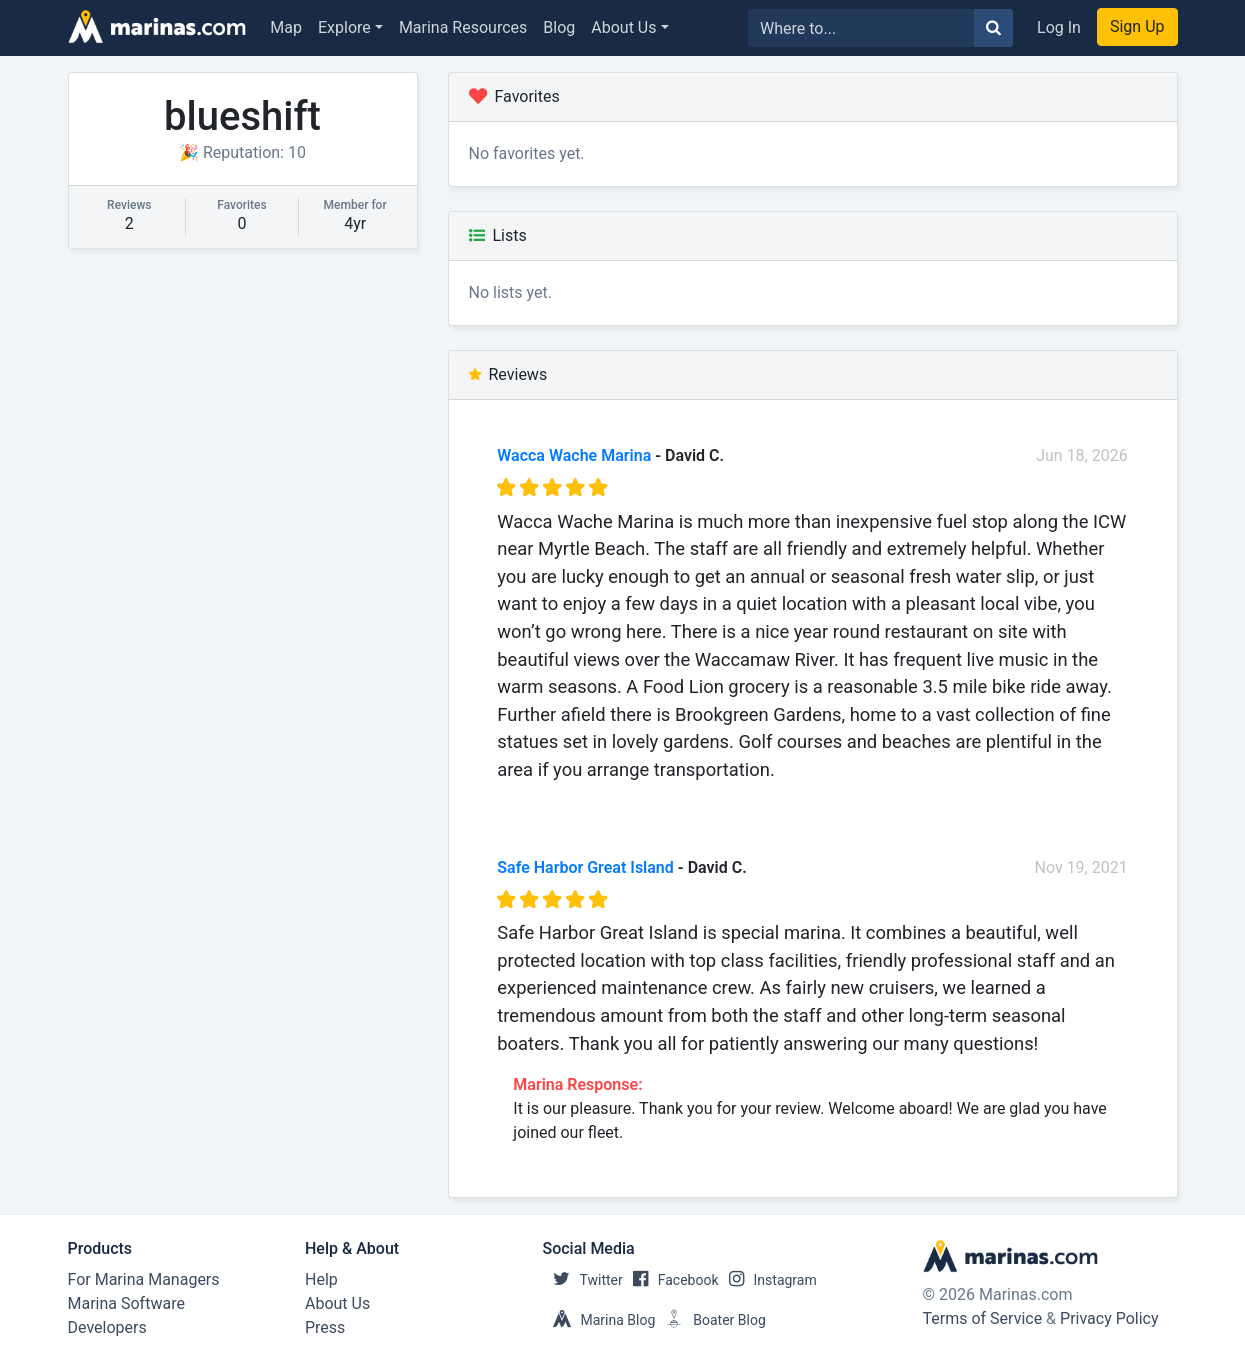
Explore (344, 27)
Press (325, 1327)
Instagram (768, 1280)
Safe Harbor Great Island (585, 867)
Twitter (583, 1280)
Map (286, 27)
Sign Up (1137, 26)
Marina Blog (599, 1320)
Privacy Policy (1109, 1318)
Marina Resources (463, 27)
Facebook (671, 1280)
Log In (1059, 27)
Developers (107, 1327)
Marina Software (126, 1303)
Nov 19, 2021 (1080, 867)
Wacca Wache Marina (574, 455)
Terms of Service (983, 1318)
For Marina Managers (144, 1279)
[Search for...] (861, 28)
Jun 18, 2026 (1082, 455)
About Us (623, 27)
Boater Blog (710, 1320)
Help (321, 1279)
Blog (559, 27)
